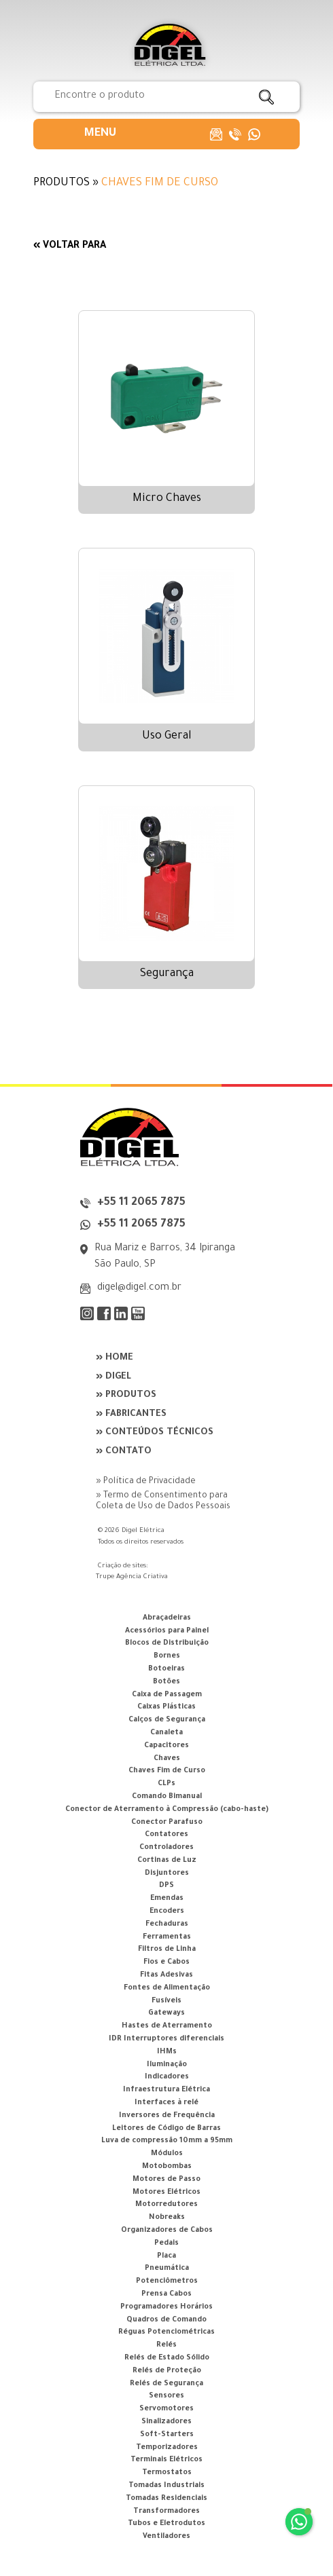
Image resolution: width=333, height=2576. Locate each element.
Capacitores (166, 1746)
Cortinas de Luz (166, 1860)
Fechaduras (166, 1924)
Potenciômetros (167, 2281)
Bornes (167, 1656)
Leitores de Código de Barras (166, 2129)
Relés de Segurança (166, 2384)
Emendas (166, 1898)
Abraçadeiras (167, 1618)
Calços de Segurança (166, 1720)
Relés (166, 2345)
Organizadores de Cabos (167, 2230)
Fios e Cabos (166, 1962)
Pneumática (167, 2268)
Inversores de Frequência (167, 2116)
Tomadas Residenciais (166, 2499)
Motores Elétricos (166, 2192)
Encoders (167, 1911)
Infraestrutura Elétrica (166, 2090)
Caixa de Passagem (167, 1695)
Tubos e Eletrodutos (166, 2524)
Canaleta (166, 1733)
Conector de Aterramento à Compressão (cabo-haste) (166, 1810)
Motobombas (167, 2167)
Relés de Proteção (167, 2371)
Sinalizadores (166, 2422)
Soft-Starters (167, 2435)
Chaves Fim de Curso (166, 1771)
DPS (166, 1886)
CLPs (166, 1784)
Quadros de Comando (166, 2320)
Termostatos (167, 2473)
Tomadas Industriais (166, 2486)
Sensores (166, 2396)
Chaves (167, 1759)
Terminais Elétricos (166, 2460)
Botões (166, 1682)
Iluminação (167, 2065)
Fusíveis (166, 2001)
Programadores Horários (166, 2307)
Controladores (166, 1848)
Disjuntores (167, 1873)
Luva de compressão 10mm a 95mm (166, 2141)
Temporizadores (167, 2448)
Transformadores (166, 2511)
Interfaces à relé (166, 2103)
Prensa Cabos (166, 2294)
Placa (166, 2256)
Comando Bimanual (167, 1797)
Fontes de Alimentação (167, 1988)
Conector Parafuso (167, 1822)
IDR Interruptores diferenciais (166, 2039)
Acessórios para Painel (167, 1631)
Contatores (166, 1835)
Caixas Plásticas (166, 1707)
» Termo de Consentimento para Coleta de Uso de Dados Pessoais (163, 1501)
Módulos (167, 2154)
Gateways (166, 2013)
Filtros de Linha (167, 1949)
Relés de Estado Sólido (166, 2358)
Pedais (166, 2243)
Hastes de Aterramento (167, 2026)
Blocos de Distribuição (167, 1643)
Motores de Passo (166, 2180)
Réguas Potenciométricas (166, 2332)
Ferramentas (167, 1937)
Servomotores (166, 2409)
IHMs (167, 2052)
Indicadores (167, 2077)
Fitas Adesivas (166, 1975)
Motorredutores (166, 2205)
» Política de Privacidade (146, 1482)
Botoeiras (166, 1669)
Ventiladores (166, 2537)
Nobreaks (167, 2218)
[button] (100, 134)
